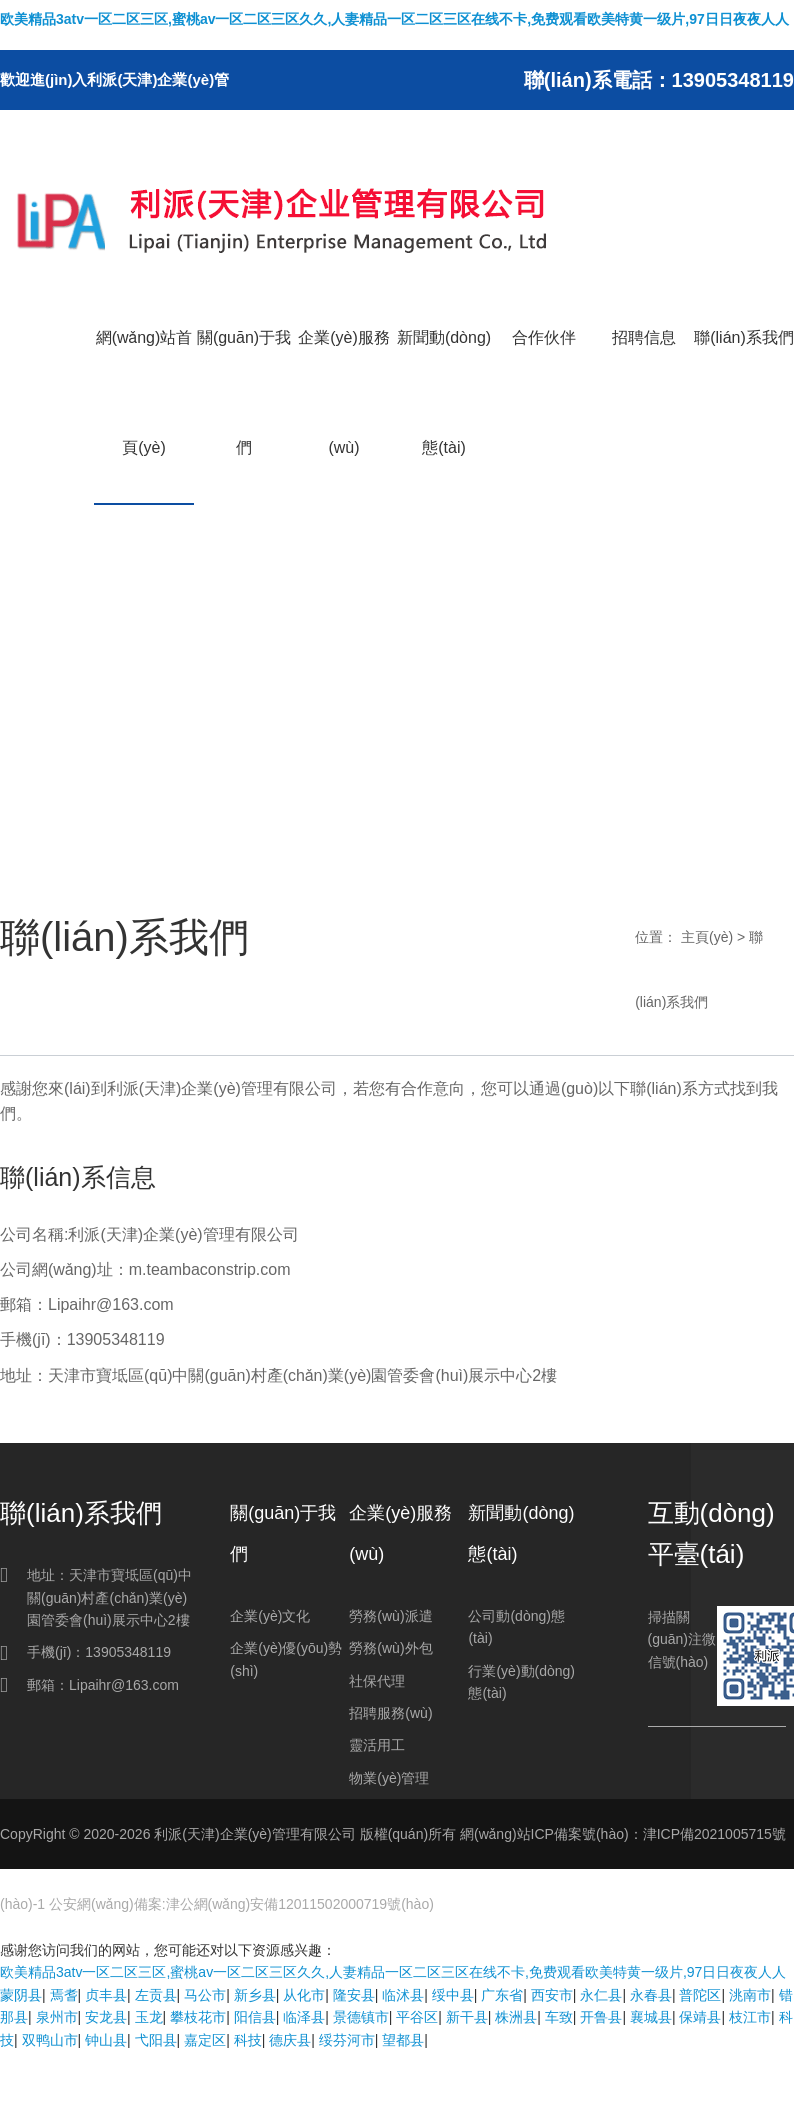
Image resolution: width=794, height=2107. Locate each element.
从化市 (304, 1995)
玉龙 (149, 2017)
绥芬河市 (347, 2040)
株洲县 (516, 2017)
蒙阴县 (21, 1995)
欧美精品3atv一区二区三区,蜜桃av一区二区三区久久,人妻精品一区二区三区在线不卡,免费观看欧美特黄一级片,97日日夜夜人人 (394, 19)
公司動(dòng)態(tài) (516, 1627)
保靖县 (700, 2017)
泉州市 (57, 2017)
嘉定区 (205, 2040)
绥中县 (453, 1995)
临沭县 (403, 1995)
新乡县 (255, 1995)
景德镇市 (361, 2017)
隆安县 (354, 1995)
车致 (559, 2017)
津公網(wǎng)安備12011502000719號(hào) (300, 1904)
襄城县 (651, 2017)
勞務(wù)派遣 (390, 1616)
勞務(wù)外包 (390, 1648)
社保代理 (377, 1681)
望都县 (403, 2040)
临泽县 (304, 2017)
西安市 (552, 1995)
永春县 (651, 1995)
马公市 (205, 1995)
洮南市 (750, 1995)
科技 (248, 2040)
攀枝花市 (198, 2017)
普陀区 (700, 1995)
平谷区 (417, 2017)
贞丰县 (106, 1995)
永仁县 (601, 1995)
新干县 (467, 2017)
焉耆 (64, 1995)
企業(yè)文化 (270, 1616)
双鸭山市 (50, 2040)
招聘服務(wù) (390, 1713)
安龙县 (106, 2017)
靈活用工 (377, 1745)
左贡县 (156, 1995)
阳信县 (255, 2017)
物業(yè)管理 (389, 1778)
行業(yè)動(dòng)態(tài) (521, 1682)
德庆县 (290, 2040)
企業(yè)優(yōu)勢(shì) (286, 1659)
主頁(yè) (707, 937)
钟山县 (106, 2040)
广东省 (502, 1995)
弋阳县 (156, 2040)
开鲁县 (601, 2017)
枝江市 (750, 2017)
